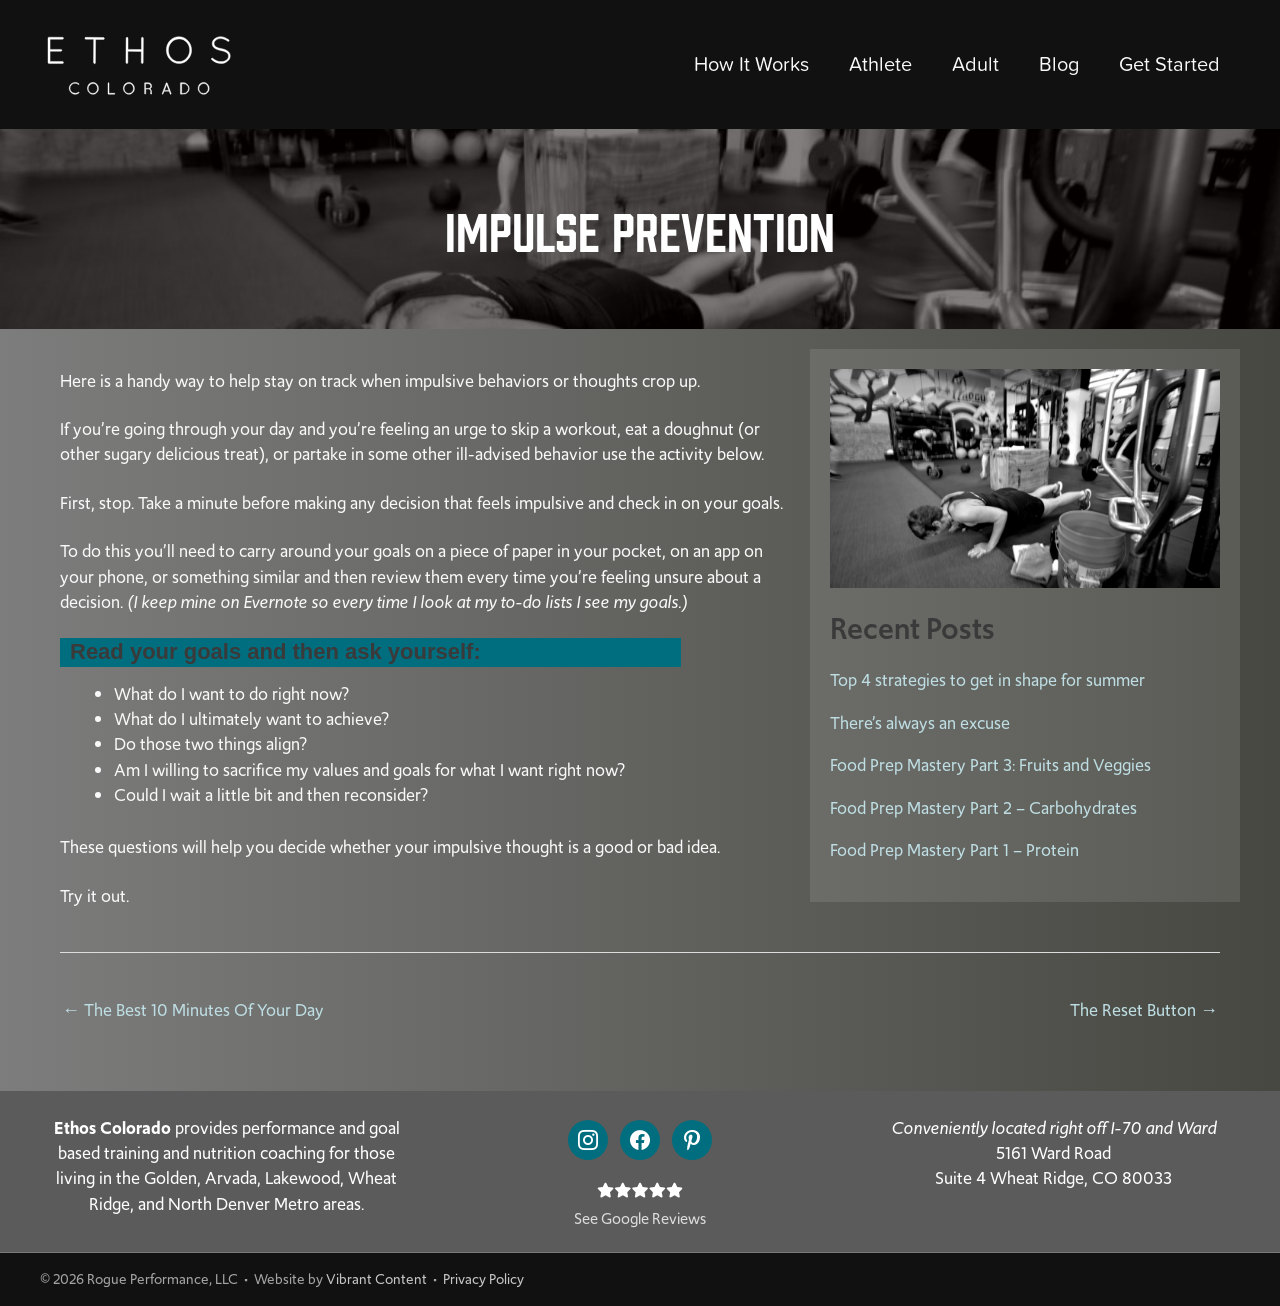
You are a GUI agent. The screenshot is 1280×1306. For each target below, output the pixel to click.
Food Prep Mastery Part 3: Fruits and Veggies (990, 765)
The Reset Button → (1144, 1010)
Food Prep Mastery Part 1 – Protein (954, 850)
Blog (1059, 64)
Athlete (880, 64)
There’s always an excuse (920, 723)
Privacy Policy (483, 1279)
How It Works (751, 64)
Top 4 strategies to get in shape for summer (987, 680)
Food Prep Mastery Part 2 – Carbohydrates (983, 808)
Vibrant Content (376, 1279)
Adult (975, 64)
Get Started (1169, 64)
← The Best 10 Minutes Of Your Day (193, 1010)
